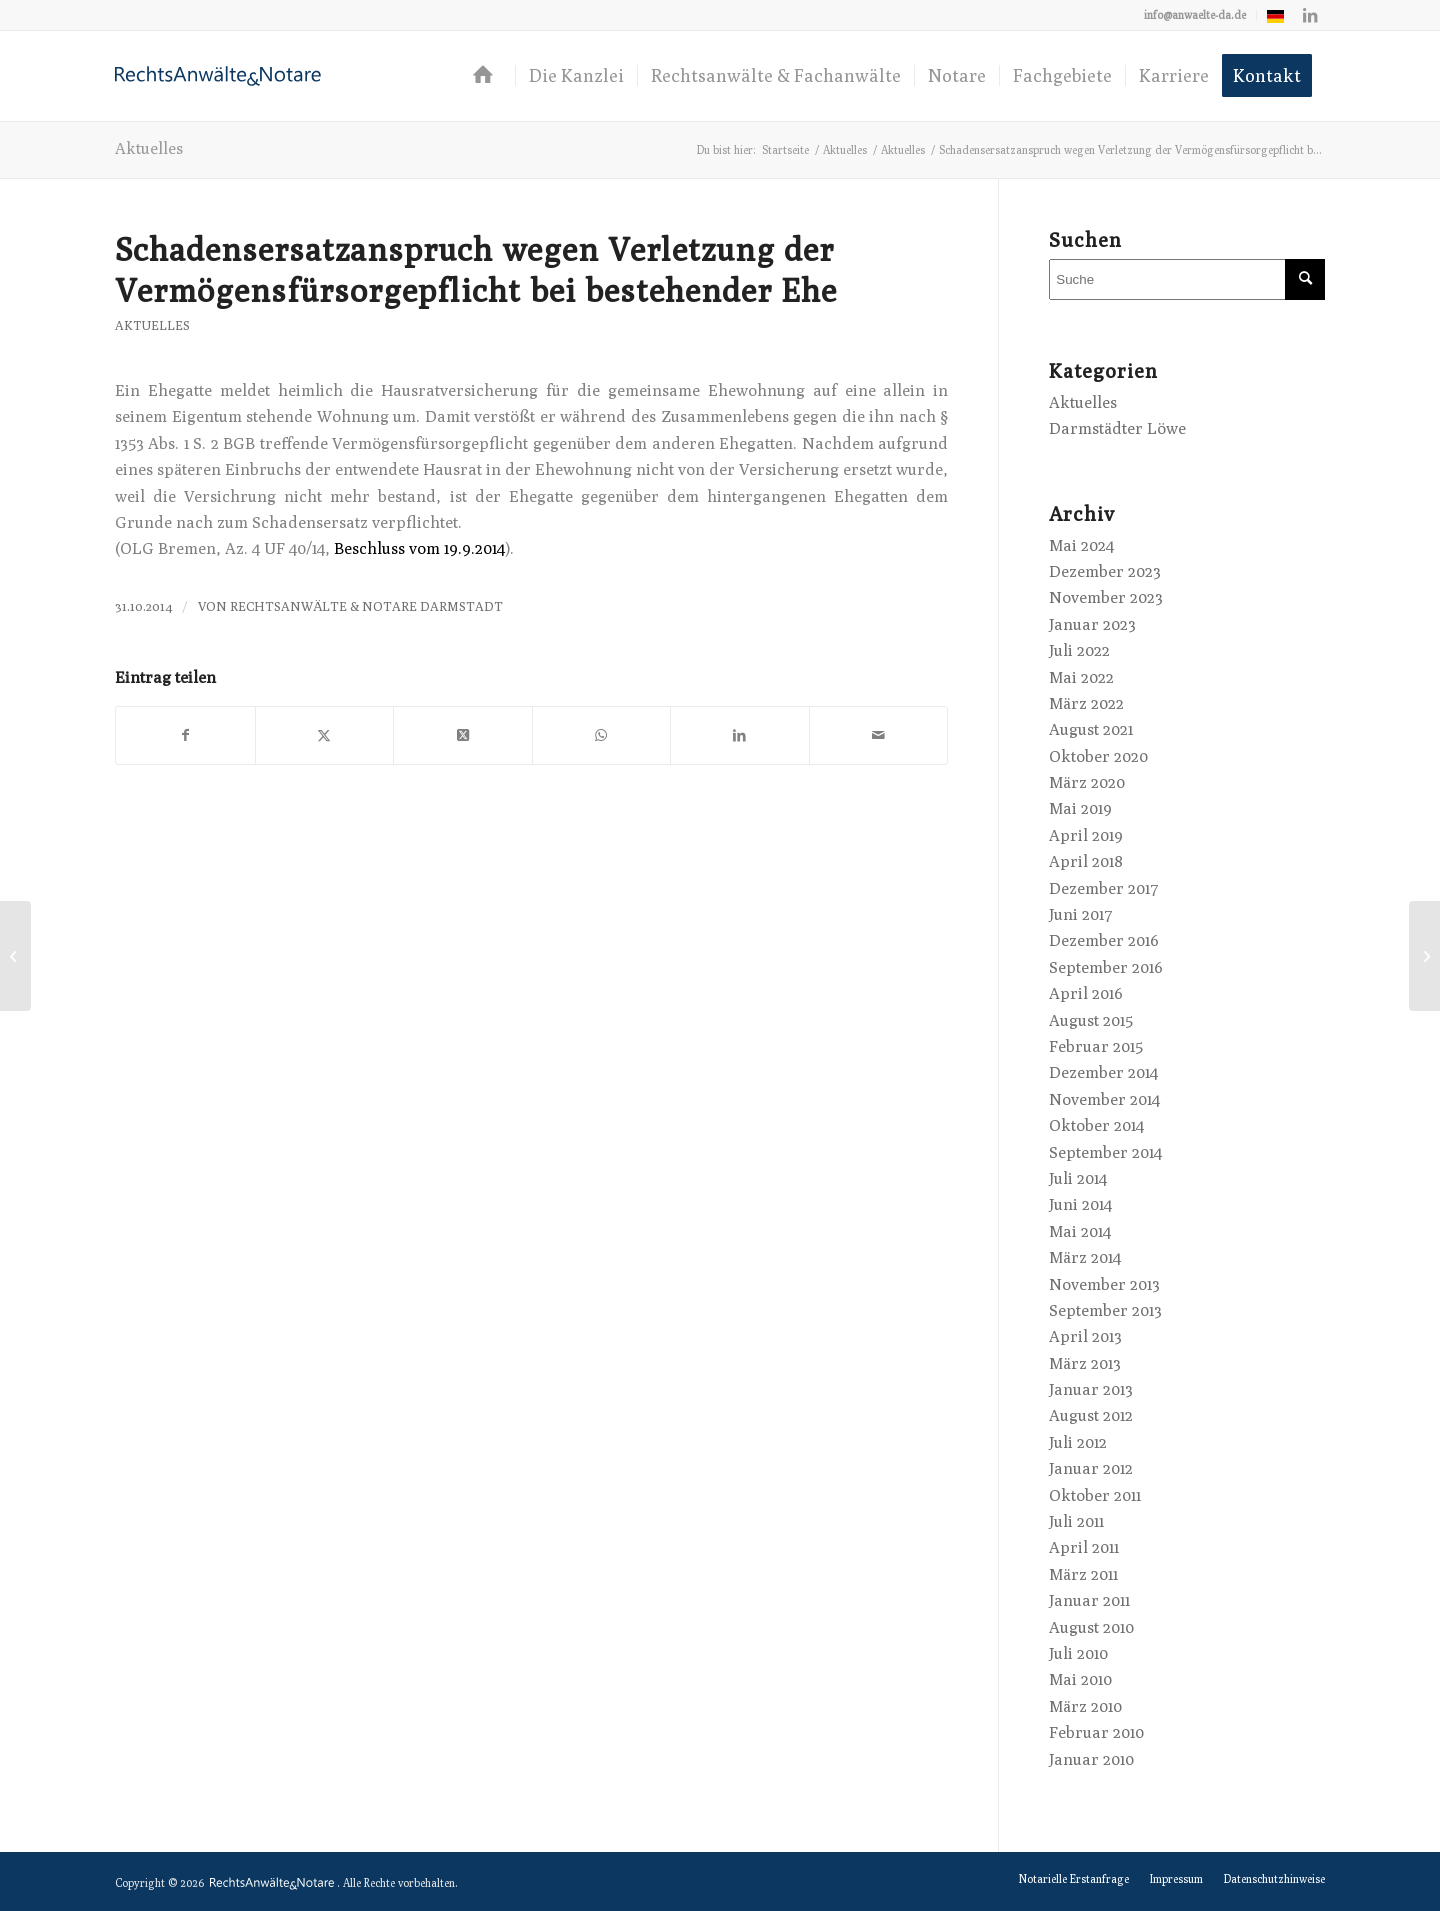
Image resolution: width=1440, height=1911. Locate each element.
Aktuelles (149, 148)
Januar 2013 (1091, 1389)
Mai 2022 (1081, 677)
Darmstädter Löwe (1117, 428)
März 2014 (1085, 1257)
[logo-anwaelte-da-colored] (218, 76)
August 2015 (1091, 1020)
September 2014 (1105, 1152)
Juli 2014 (1078, 1178)
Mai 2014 (1080, 1231)
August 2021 (1091, 729)
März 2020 (1087, 782)
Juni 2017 (1081, 914)
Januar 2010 (1091, 1759)
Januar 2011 (1089, 1600)
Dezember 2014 (1103, 1072)
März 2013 (1085, 1363)
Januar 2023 (1092, 624)
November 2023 (1106, 597)
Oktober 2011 (1095, 1495)
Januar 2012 (1091, 1468)
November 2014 (1104, 1099)
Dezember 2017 (1104, 888)
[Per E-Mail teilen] (879, 735)
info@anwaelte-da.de (1195, 14)
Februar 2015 (1096, 1046)
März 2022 (1086, 703)
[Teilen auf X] (325, 735)
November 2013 (1104, 1284)
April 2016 (1086, 993)
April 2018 (1086, 861)
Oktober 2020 (1098, 756)
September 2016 (1106, 967)
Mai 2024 (1081, 545)
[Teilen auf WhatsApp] (602, 735)
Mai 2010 (1080, 1679)
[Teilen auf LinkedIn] (740, 735)
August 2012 (1091, 1415)
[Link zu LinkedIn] (1310, 15)
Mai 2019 (1080, 808)
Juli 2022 (1079, 650)
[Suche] (1187, 279)
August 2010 (1091, 1627)
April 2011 (1084, 1547)
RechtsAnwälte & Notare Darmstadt (366, 606)
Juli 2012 (1078, 1442)
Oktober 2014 (1096, 1125)
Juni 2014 (1080, 1204)
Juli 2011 (1076, 1521)
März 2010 (1085, 1706)
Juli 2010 (1078, 1653)
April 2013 (1085, 1336)
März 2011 (1083, 1574)
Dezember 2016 (1104, 940)
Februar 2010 (1096, 1732)
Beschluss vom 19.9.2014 (419, 548)
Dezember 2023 (1105, 571)
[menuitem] (1195, 15)
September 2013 (1105, 1310)
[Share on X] (463, 735)
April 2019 (1086, 835)
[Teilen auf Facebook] (185, 735)
